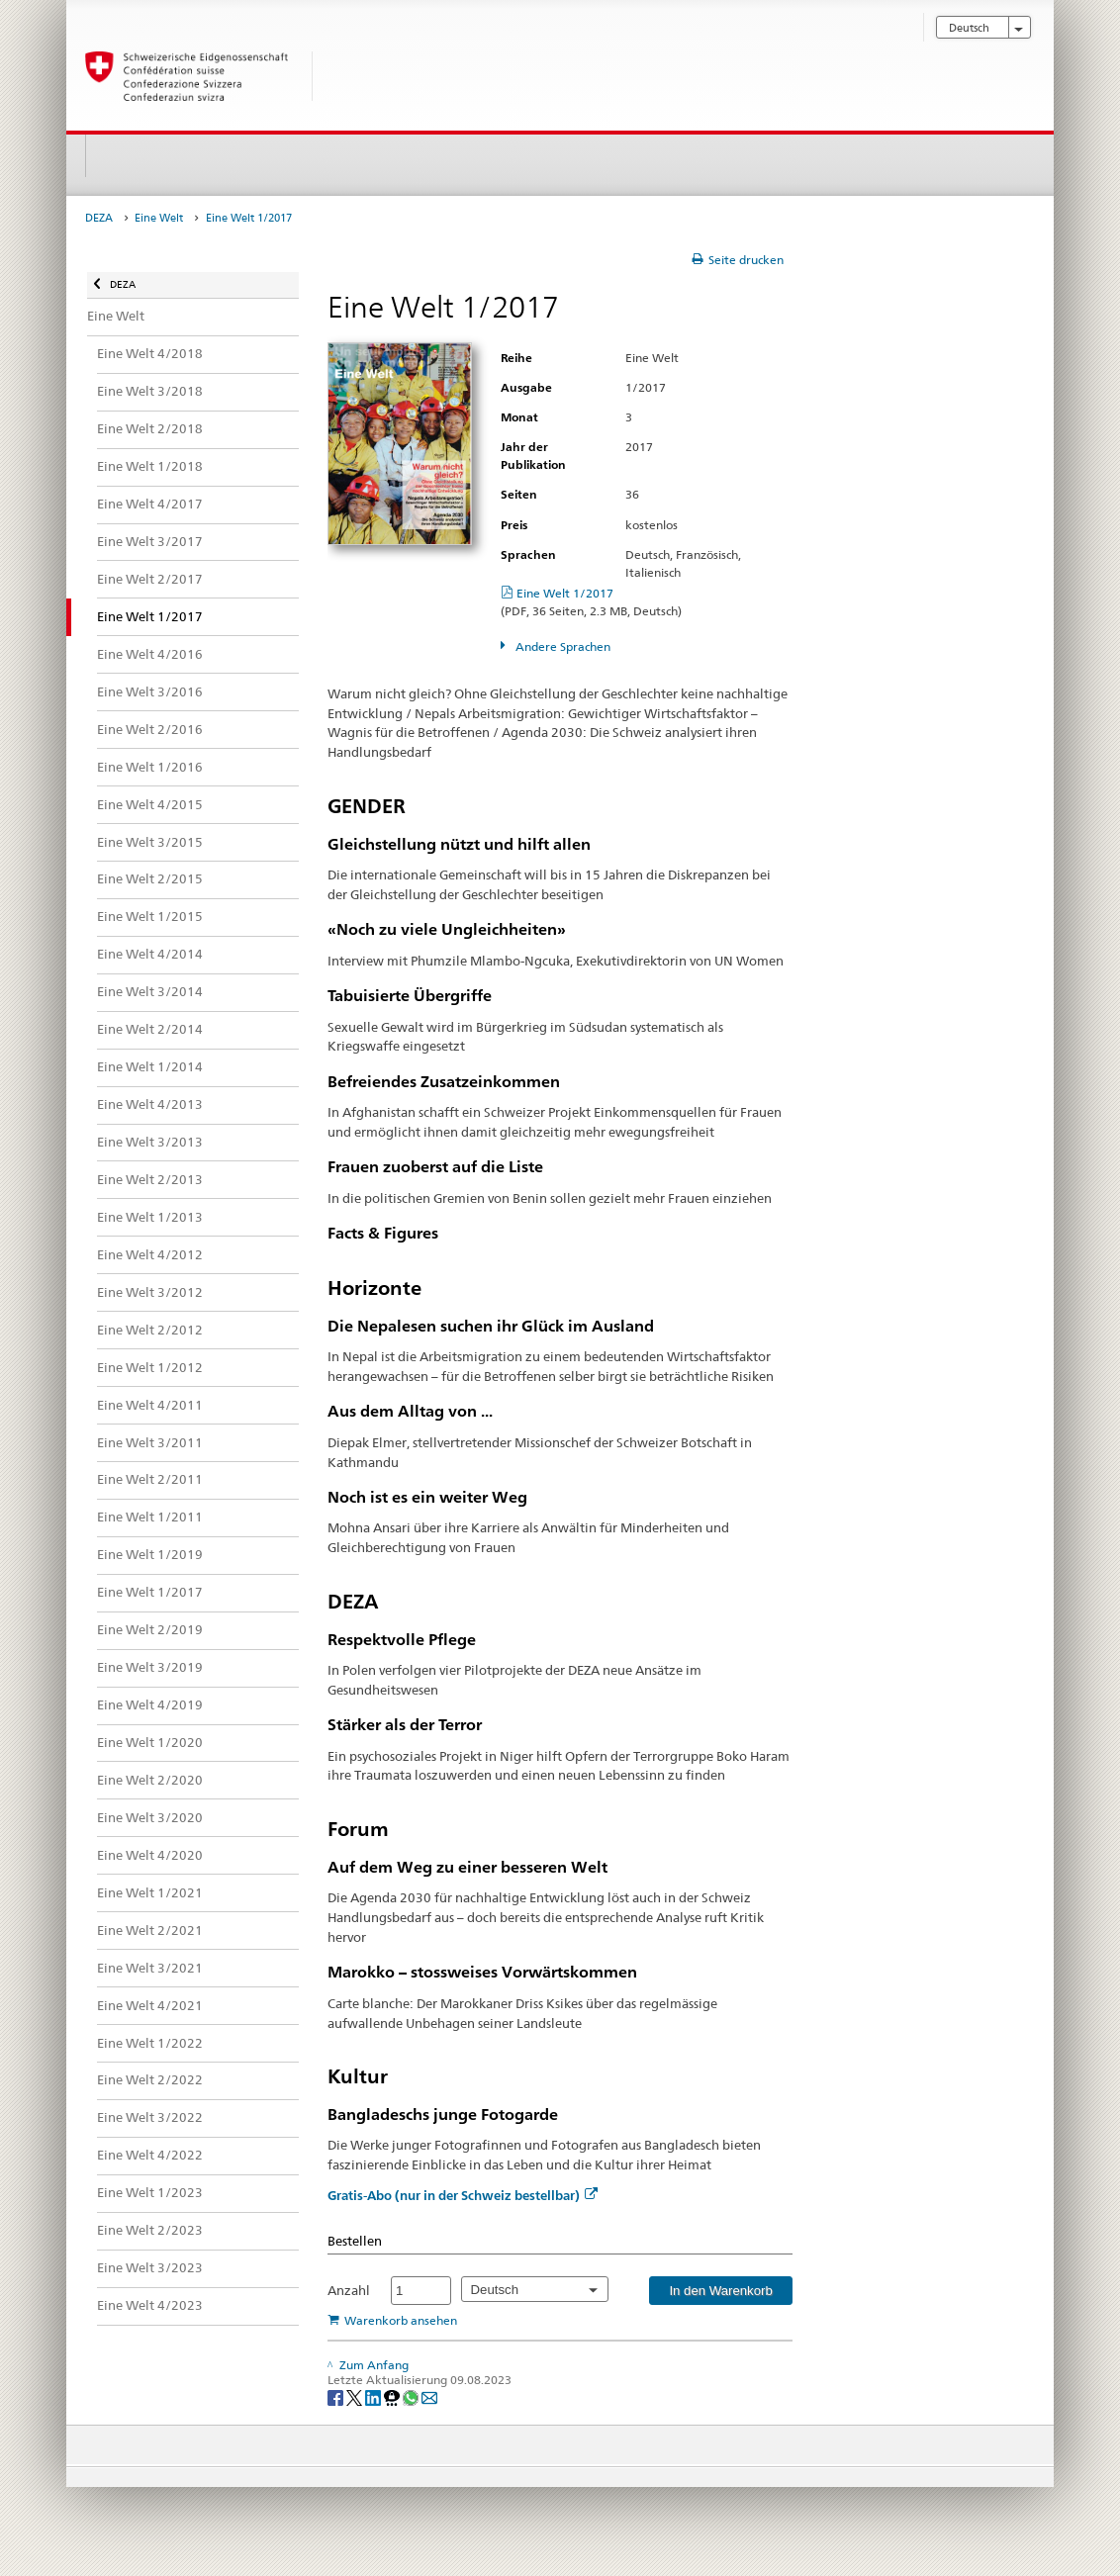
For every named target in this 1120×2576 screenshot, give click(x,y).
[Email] (429, 2396)
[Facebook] (336, 2396)
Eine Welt (159, 218)
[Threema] (393, 2396)
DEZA (99, 218)
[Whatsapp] (412, 2396)
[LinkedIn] (374, 2396)
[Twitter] (355, 2396)
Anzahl (348, 2290)
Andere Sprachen (561, 646)
